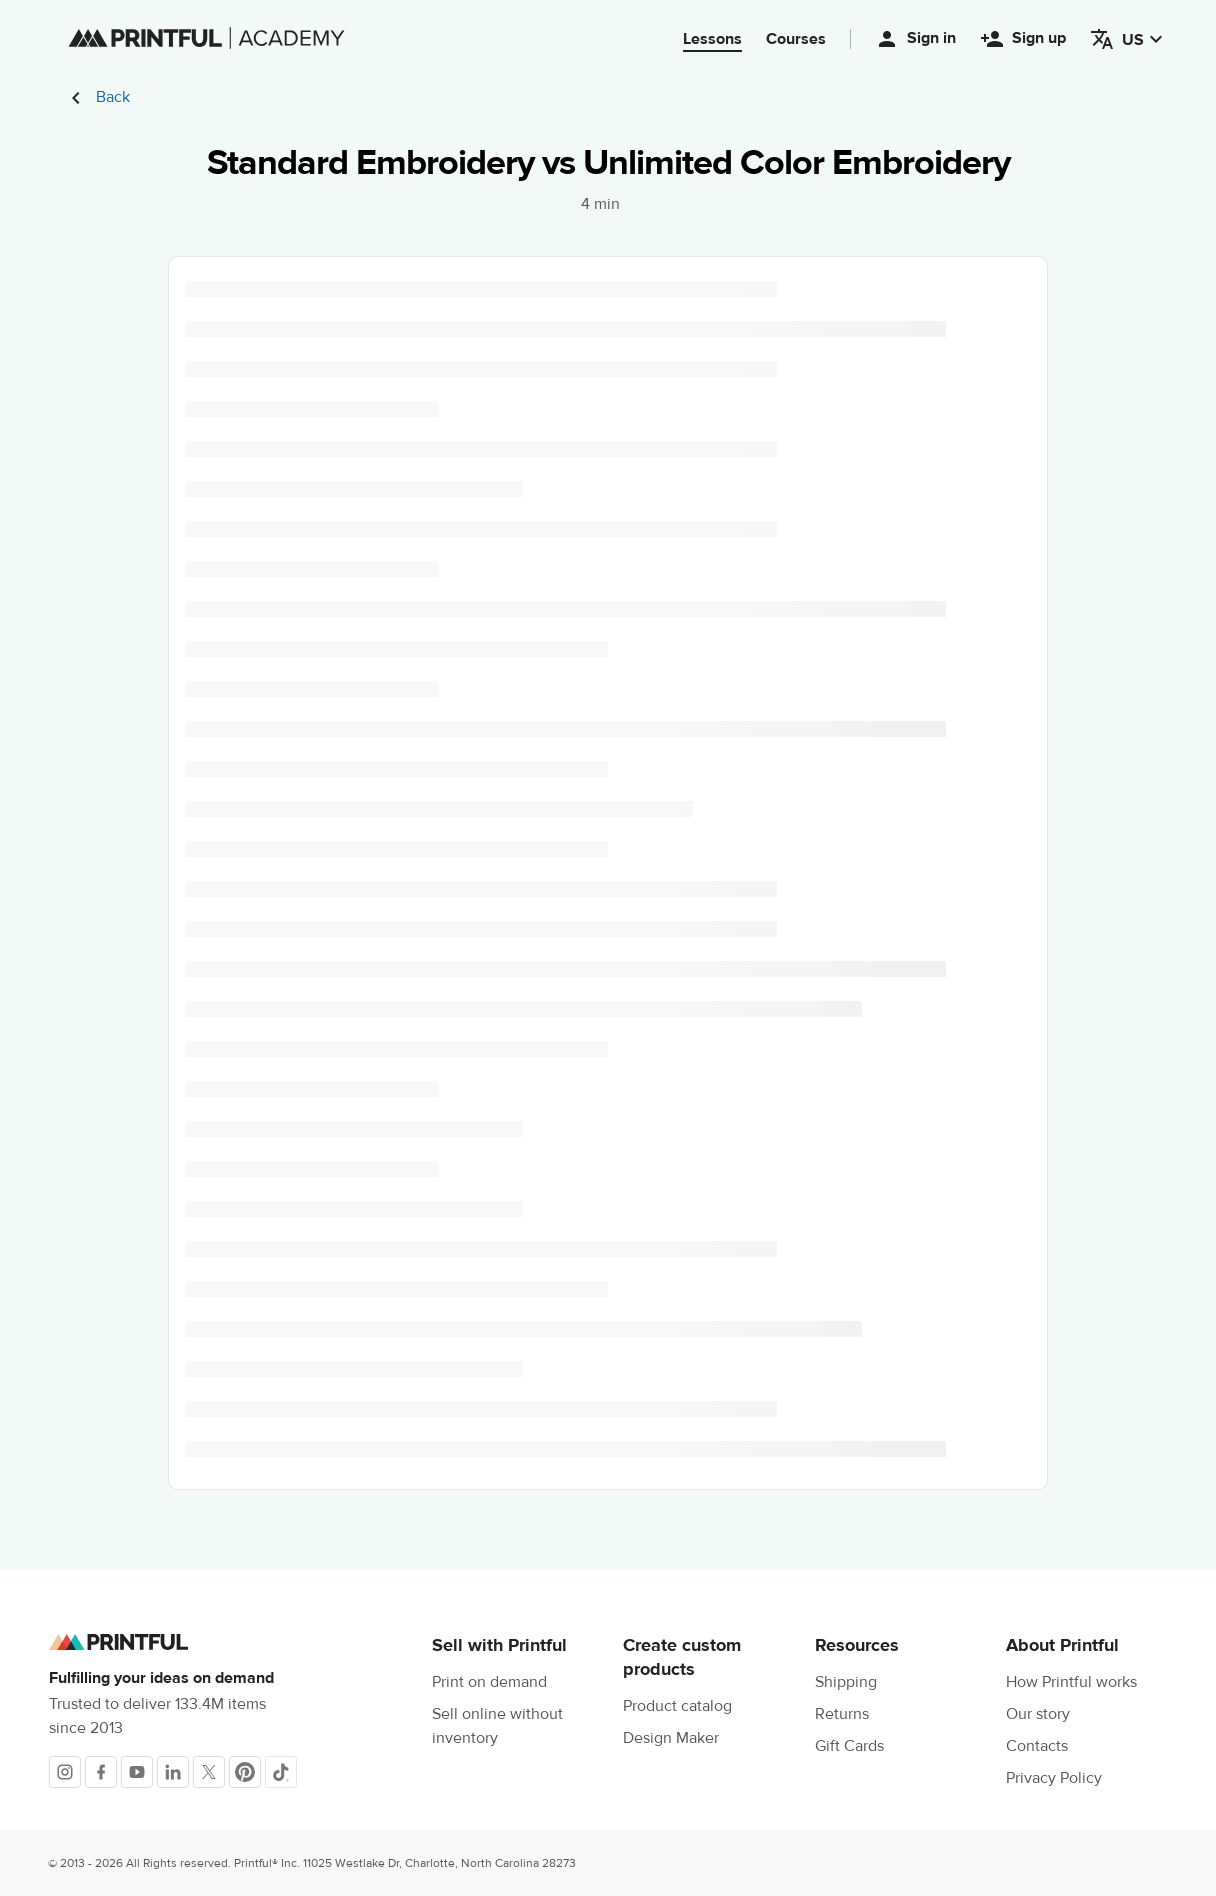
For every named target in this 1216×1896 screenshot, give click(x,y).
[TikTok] (281, 1772)
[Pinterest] (245, 1772)
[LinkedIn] (173, 1772)
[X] (209, 1772)
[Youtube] (137, 1772)
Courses (796, 39)
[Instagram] (65, 1772)
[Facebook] (101, 1772)
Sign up (1023, 39)
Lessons (712, 39)
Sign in (915, 39)
